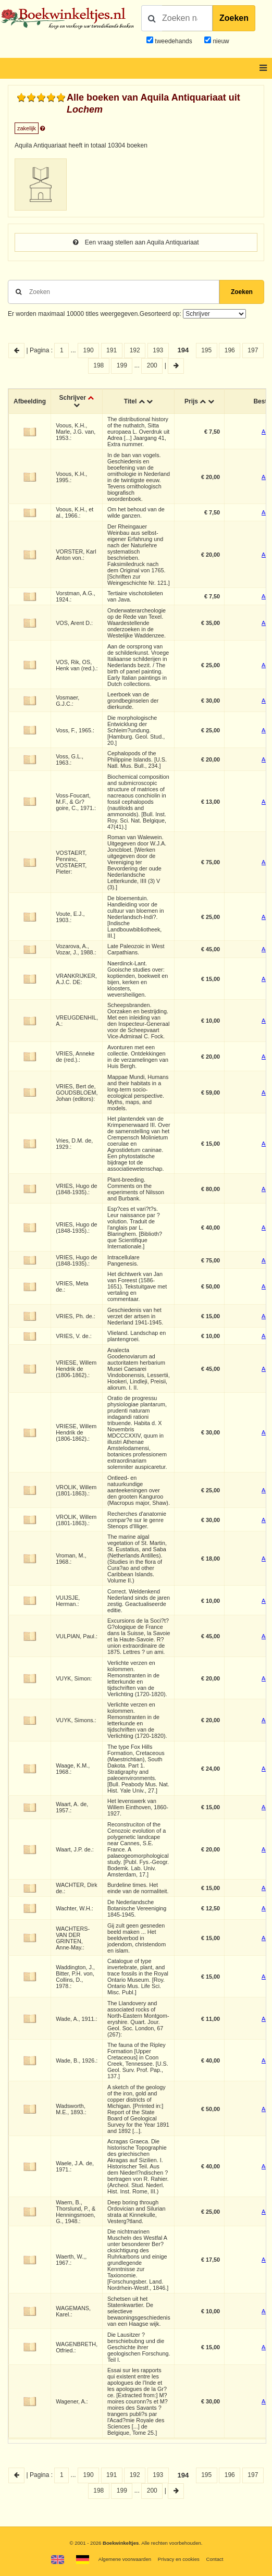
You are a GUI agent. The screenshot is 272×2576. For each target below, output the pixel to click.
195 (206, 350)
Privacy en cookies (179, 2559)
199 (122, 365)
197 (253, 350)
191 (111, 350)
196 (230, 350)
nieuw (220, 41)
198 (98, 365)
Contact (214, 2559)
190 (88, 350)
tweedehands (173, 41)
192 (135, 350)
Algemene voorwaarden (124, 2559)
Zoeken (234, 18)
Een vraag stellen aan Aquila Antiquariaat (136, 242)
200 (152, 365)
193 (158, 350)
